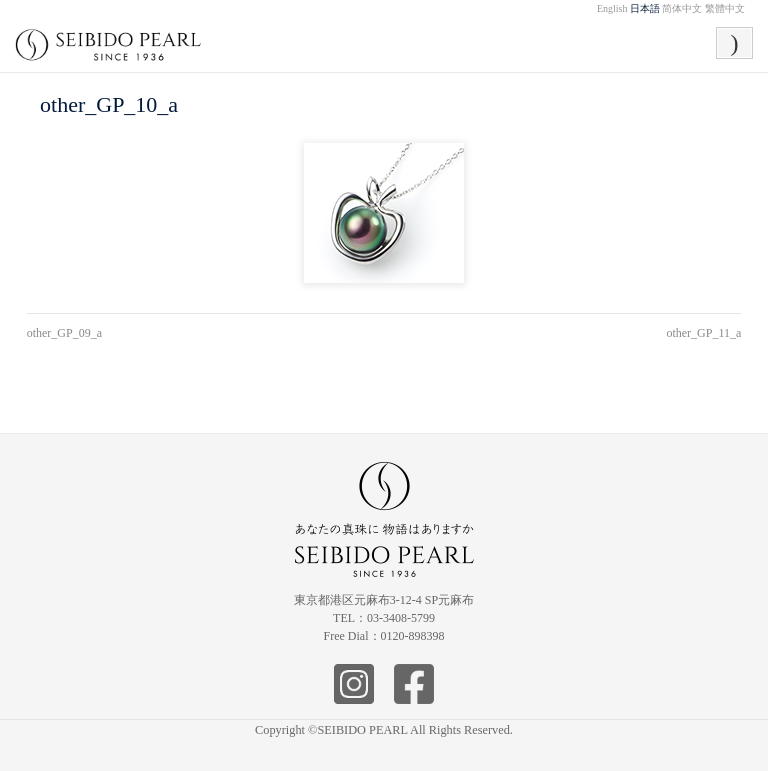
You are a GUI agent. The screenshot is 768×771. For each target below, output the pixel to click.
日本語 (645, 8)
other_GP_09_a (64, 333)
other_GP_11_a (703, 333)
